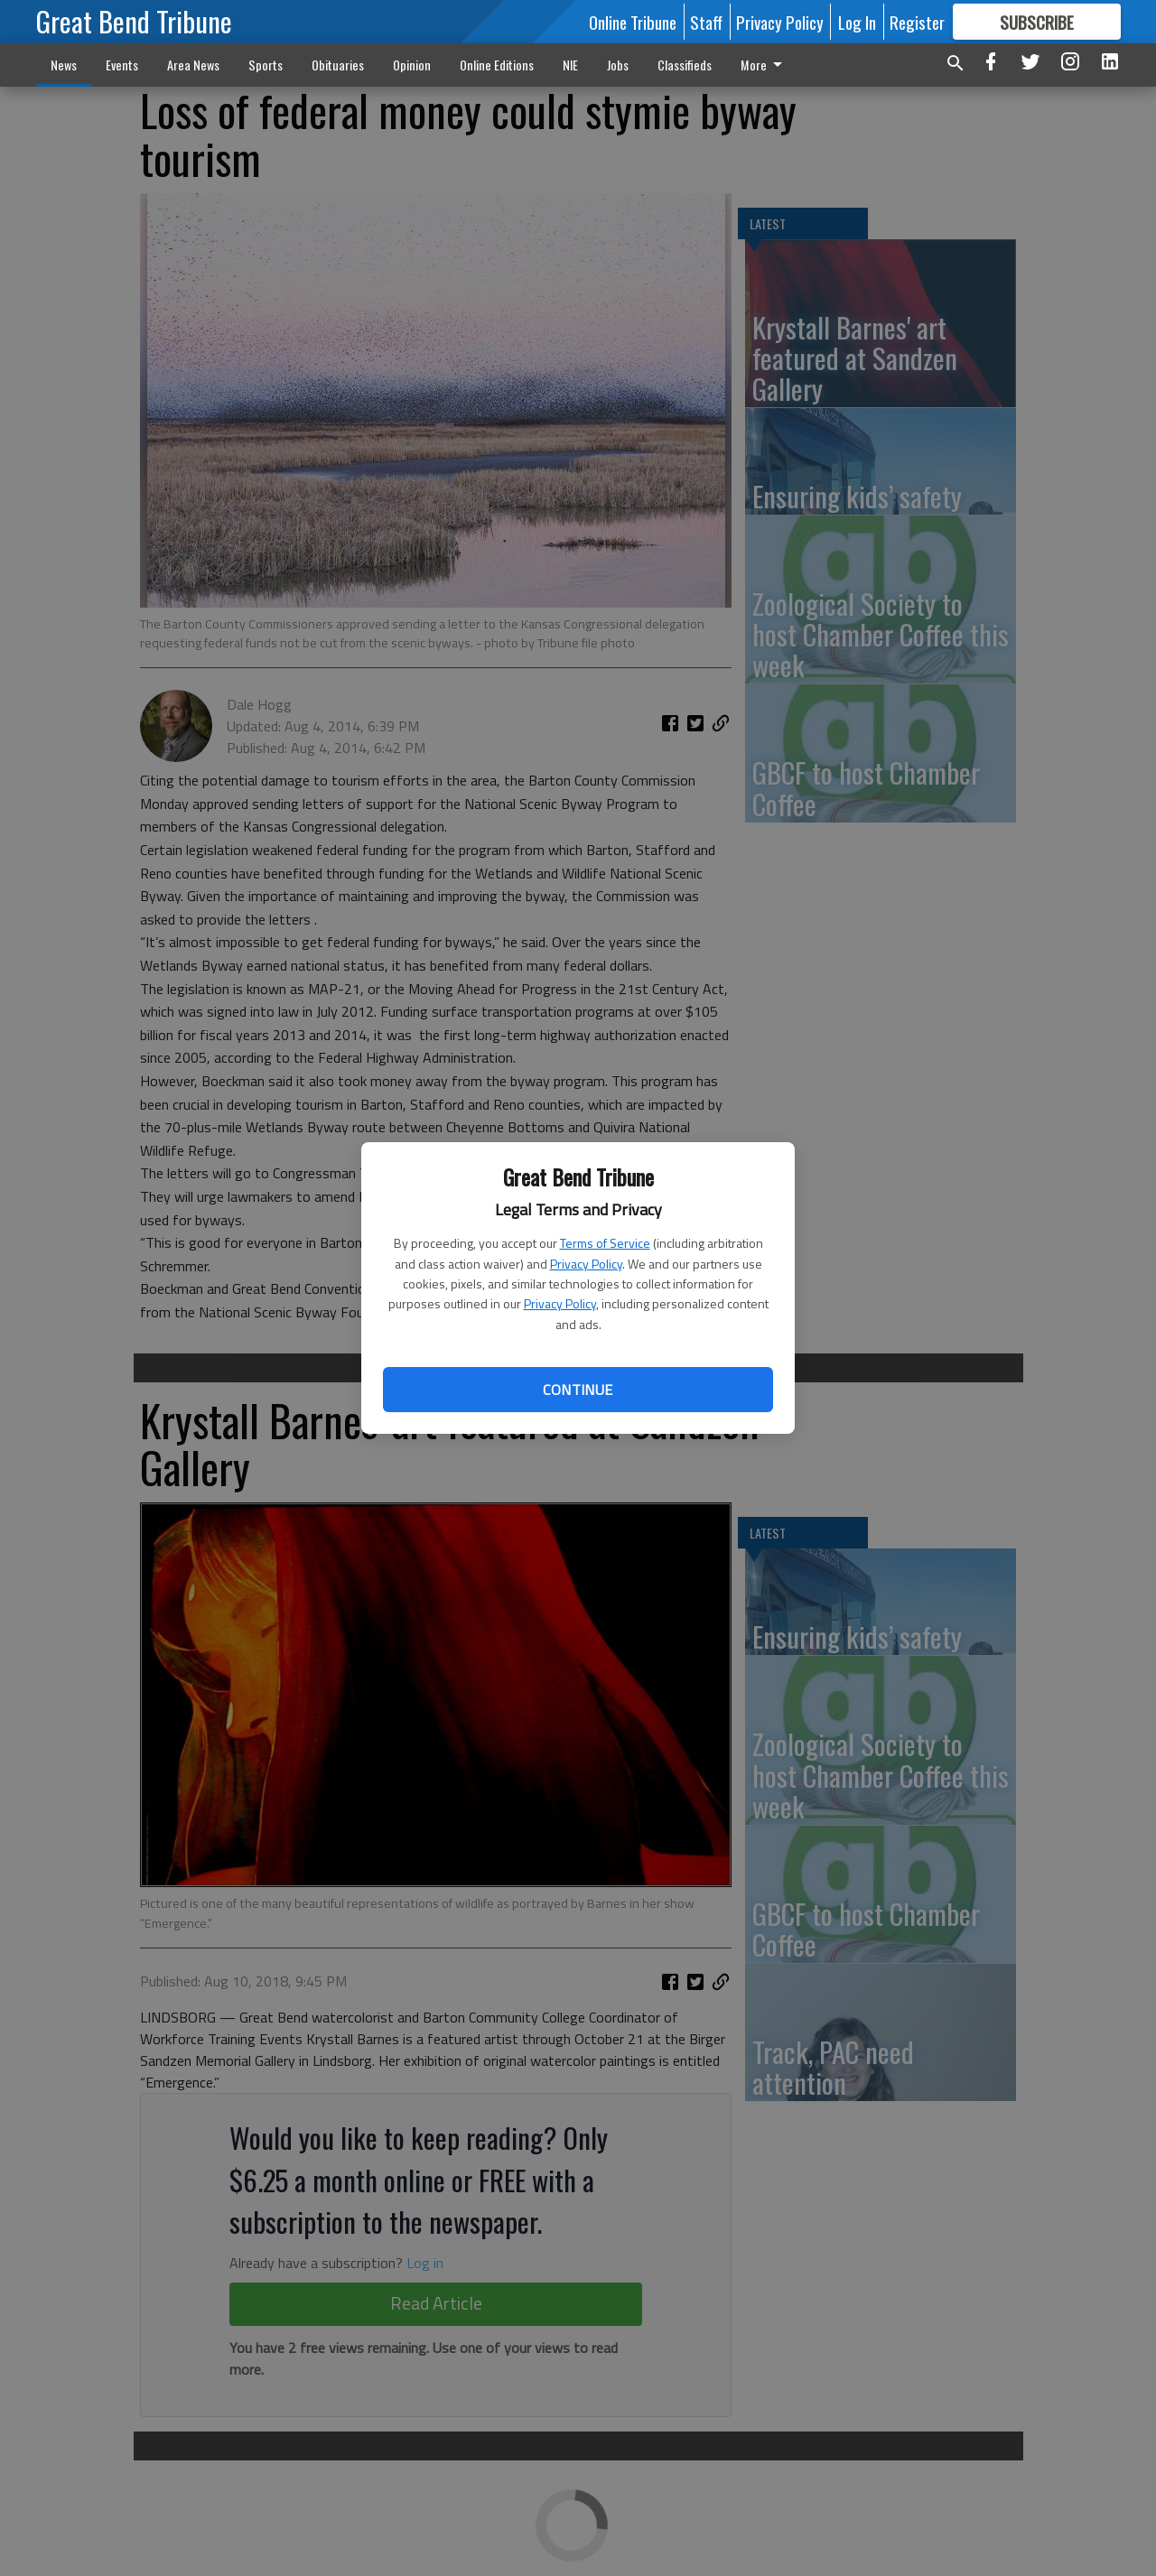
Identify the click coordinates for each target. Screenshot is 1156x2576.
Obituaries (338, 64)
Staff (706, 21)
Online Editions (497, 64)
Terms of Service (605, 1242)
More (764, 64)
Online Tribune (632, 21)
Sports (265, 64)
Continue (577, 1389)
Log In (857, 21)
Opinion (412, 64)
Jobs (618, 64)
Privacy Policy (586, 1263)
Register (917, 21)
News (64, 64)
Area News (193, 64)
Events (122, 64)
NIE (570, 64)
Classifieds (684, 64)
